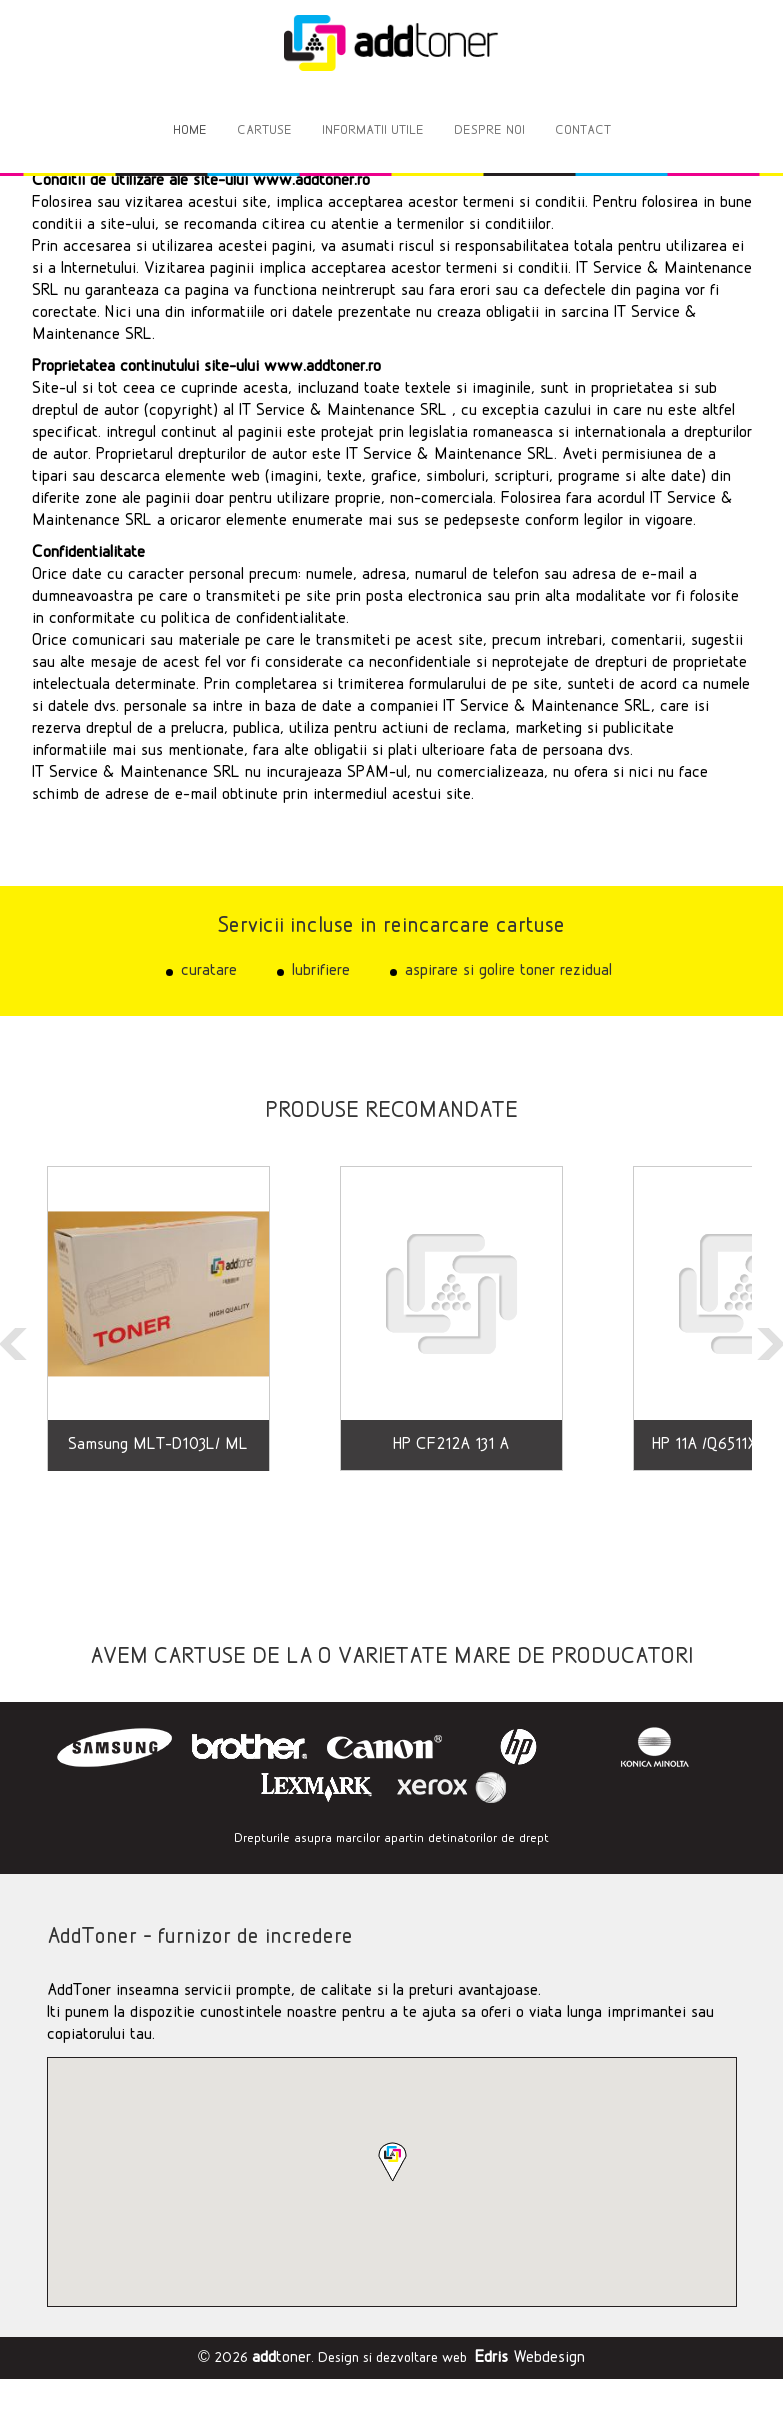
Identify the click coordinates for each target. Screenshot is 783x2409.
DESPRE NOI (489, 130)
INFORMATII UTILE (373, 130)
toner (281, 2357)
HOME (190, 130)
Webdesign (530, 2357)
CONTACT (583, 130)
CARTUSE (264, 130)
